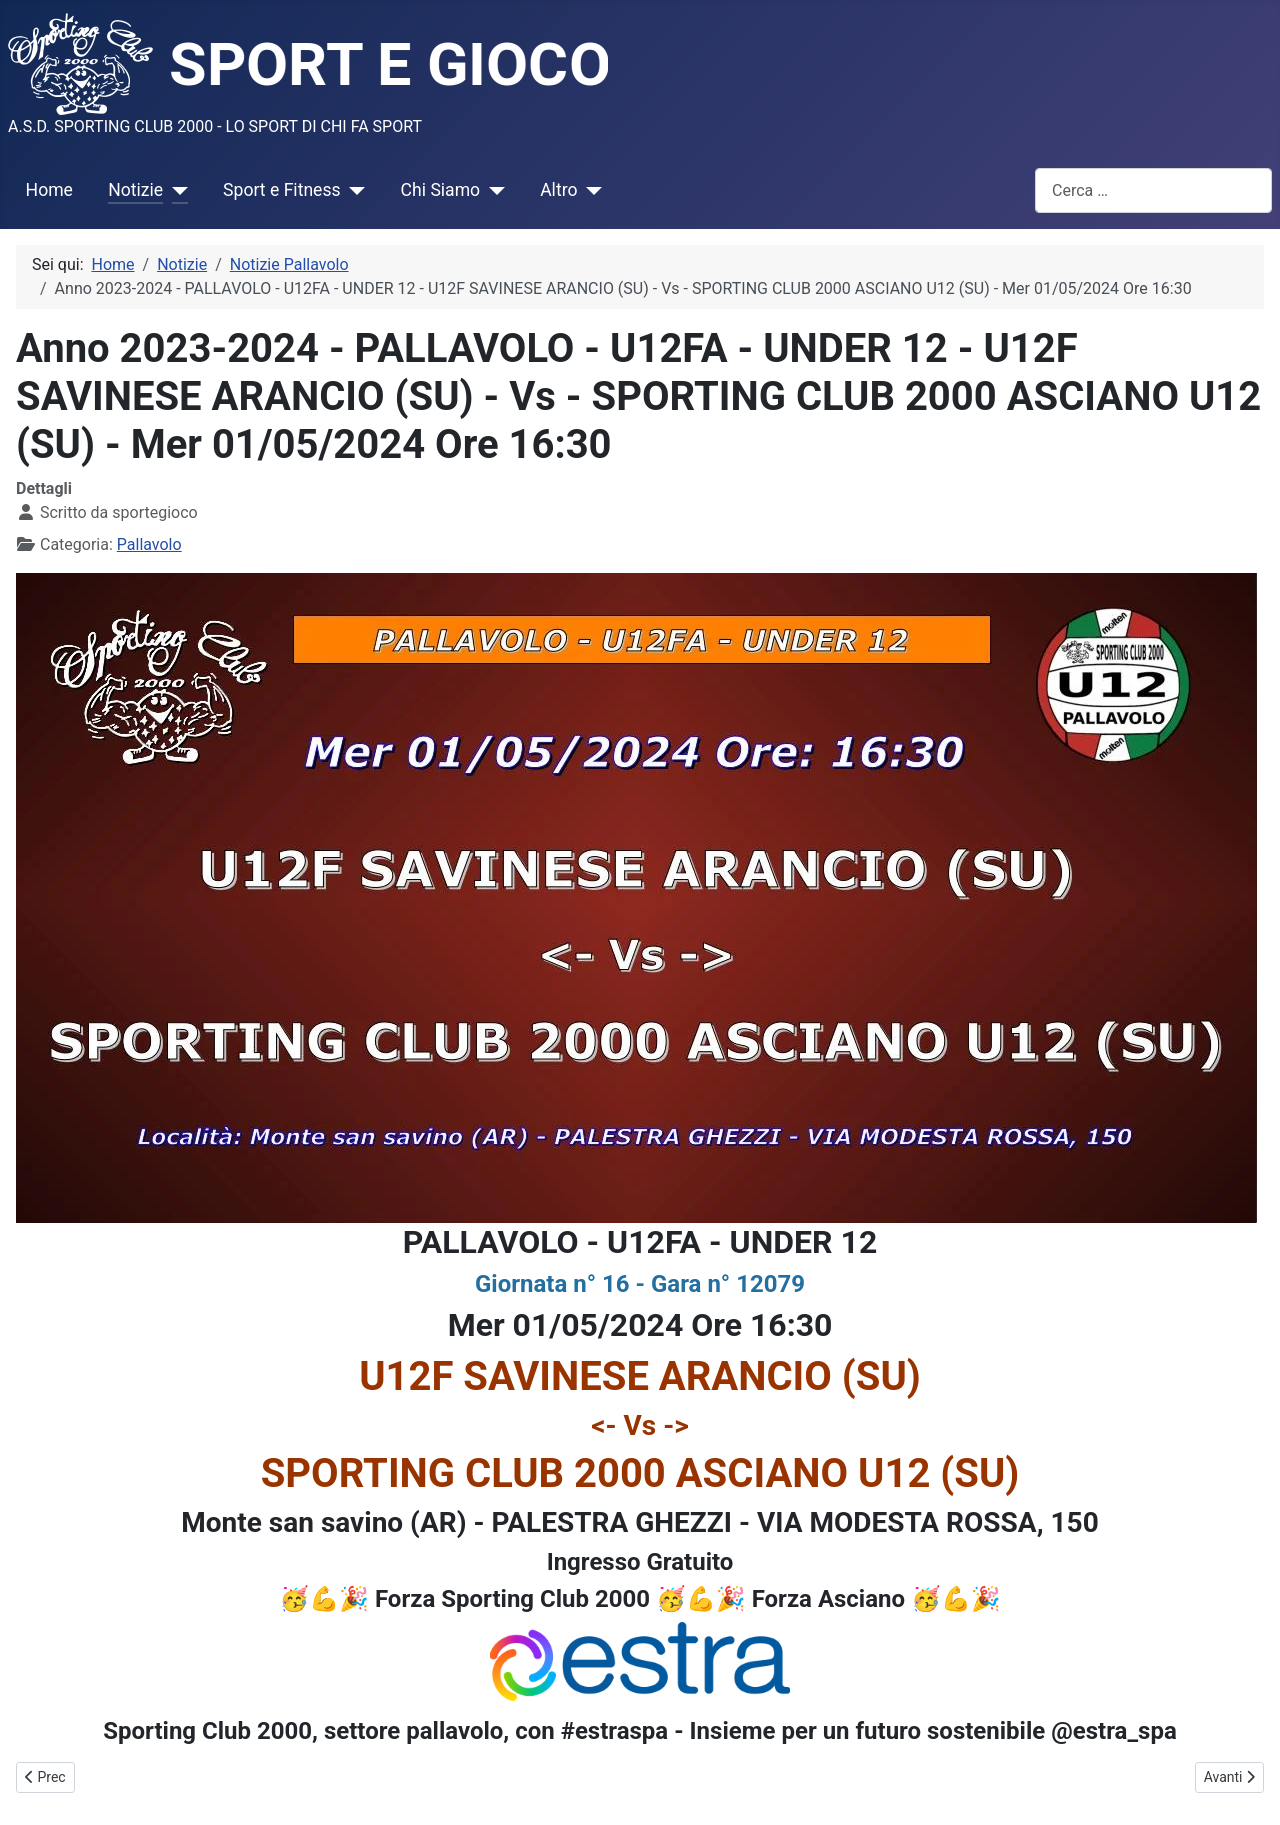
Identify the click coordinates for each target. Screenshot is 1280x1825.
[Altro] (589, 190)
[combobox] (1153, 190)
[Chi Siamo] (492, 190)
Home (49, 190)
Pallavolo (149, 544)
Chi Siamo (441, 190)
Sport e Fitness (282, 190)
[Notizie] (175, 190)
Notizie (135, 190)
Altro (558, 190)
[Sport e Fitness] (353, 190)
